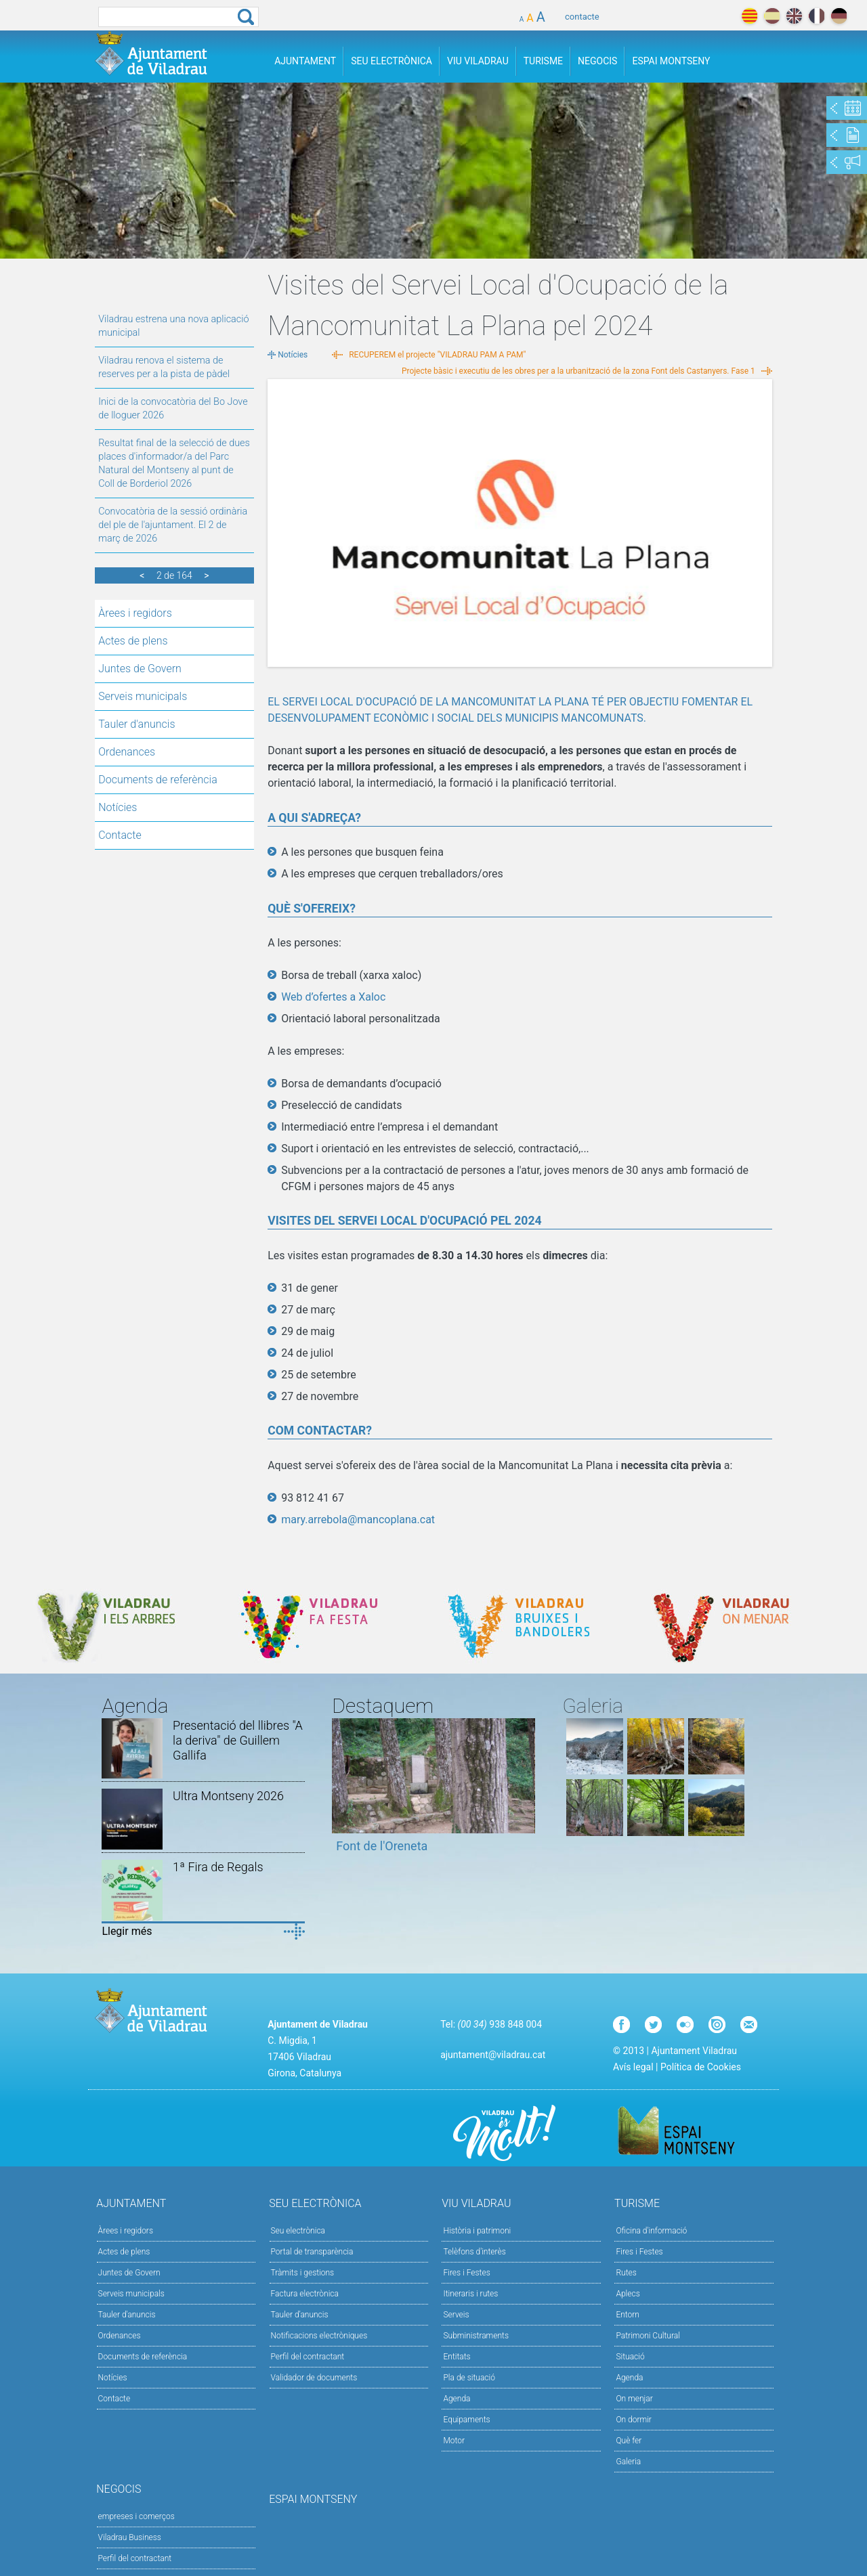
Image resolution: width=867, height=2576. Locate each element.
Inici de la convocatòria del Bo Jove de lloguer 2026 (172, 408)
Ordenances (126, 751)
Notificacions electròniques (319, 2335)
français (816, 16)
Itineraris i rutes (470, 2293)
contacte (582, 17)
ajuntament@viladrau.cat (492, 2054)
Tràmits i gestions (303, 2272)
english (794, 16)
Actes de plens (132, 640)
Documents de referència (157, 779)
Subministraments (476, 2335)
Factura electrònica (305, 2293)
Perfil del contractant (308, 2356)
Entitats (456, 2356)
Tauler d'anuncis (136, 724)
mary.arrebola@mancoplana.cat (358, 1519)
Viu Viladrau (478, 61)
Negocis (597, 61)
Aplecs (627, 2293)
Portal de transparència (312, 2251)
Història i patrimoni (477, 2230)
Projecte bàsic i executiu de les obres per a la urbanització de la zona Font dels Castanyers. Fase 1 (578, 371)
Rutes (626, 2272)
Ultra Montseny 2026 (228, 1796)
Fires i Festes (466, 2272)
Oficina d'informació (651, 2230)
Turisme (543, 61)
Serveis (456, 2314)
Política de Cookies (700, 2066)
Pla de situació (469, 2377)
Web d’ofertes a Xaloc (333, 996)
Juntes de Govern (140, 668)
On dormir (633, 2419)
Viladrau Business (129, 2537)
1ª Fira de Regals (218, 1867)
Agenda (456, 2398)
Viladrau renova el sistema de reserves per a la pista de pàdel (164, 367)
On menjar (634, 2398)
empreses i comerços (136, 2516)
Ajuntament (305, 61)
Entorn (627, 2314)
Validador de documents (314, 2377)
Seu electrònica (298, 2230)
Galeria (628, 2461)
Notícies (117, 807)
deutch (839, 16)
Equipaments (466, 2419)
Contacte (120, 835)
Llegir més (127, 1931)
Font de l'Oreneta (381, 1846)
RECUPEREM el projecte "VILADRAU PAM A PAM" (437, 354)
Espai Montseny (671, 61)
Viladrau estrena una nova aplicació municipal (173, 326)
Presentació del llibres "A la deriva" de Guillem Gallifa (238, 1740)
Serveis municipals (142, 696)
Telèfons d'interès (474, 2251)
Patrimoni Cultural (647, 2335)
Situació (630, 2356)
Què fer (628, 2440)
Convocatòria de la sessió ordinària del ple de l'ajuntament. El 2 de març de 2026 (172, 525)
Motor (454, 2440)
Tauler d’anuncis (300, 2314)
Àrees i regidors (135, 613)
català (749, 16)
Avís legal (633, 2066)
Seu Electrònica (391, 61)
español (772, 16)
